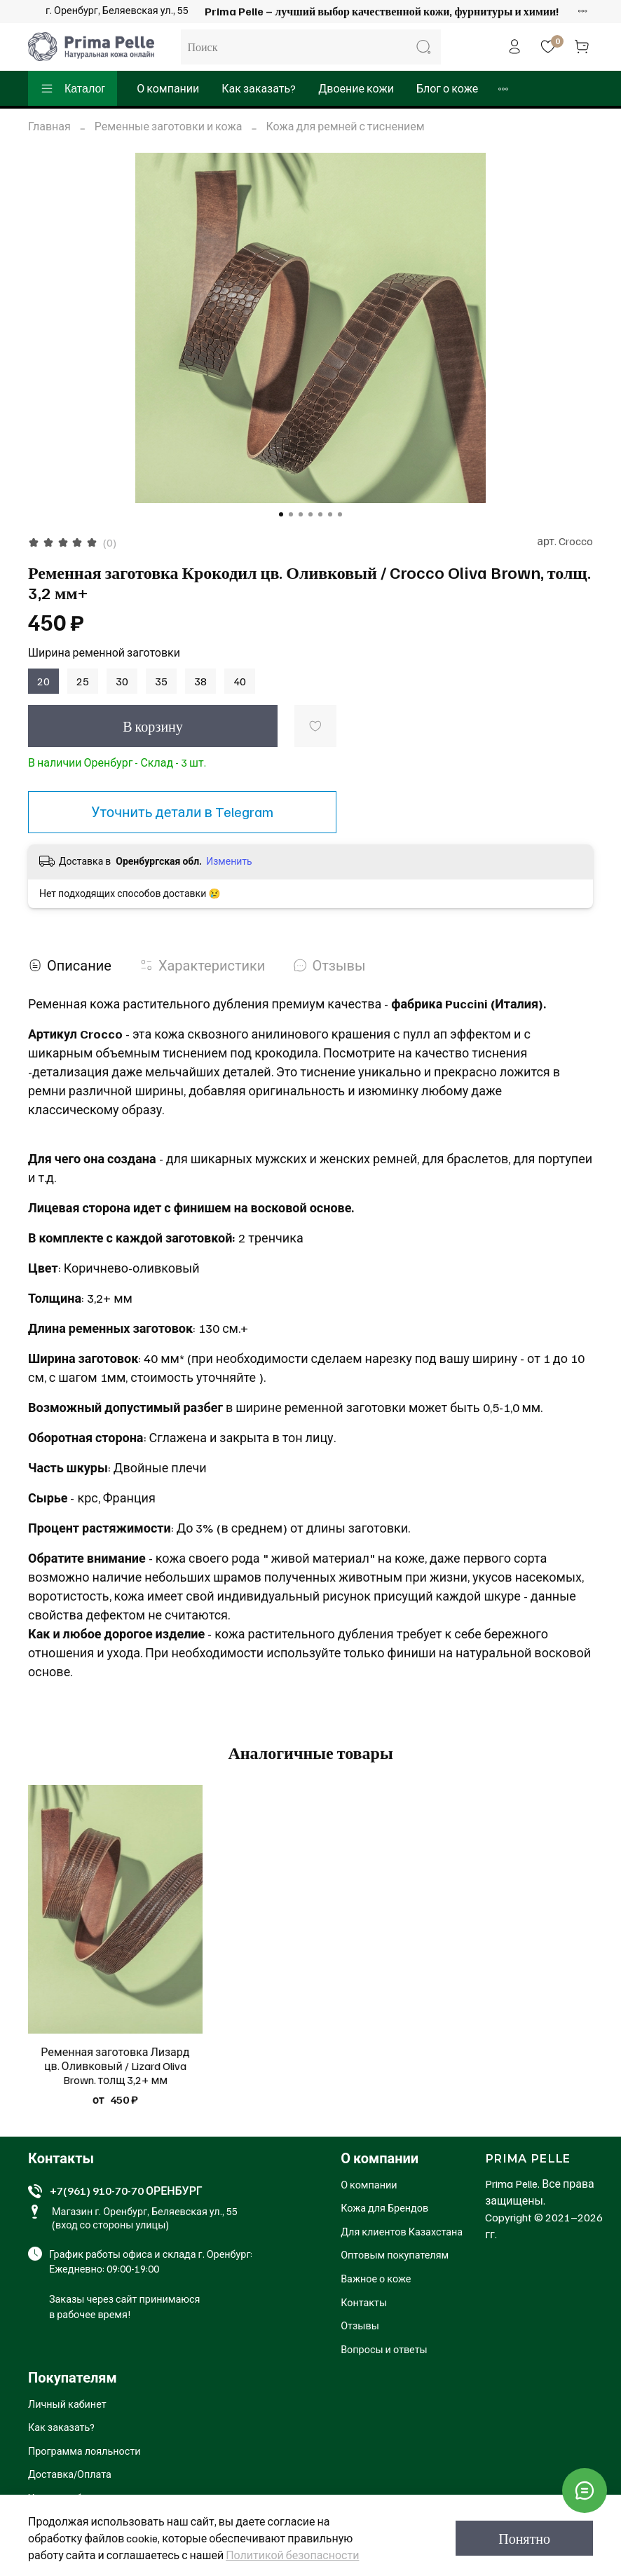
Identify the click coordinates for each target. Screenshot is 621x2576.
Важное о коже (376, 2278)
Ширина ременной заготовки (104, 652)
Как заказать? (258, 88)
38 (200, 681)
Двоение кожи (356, 88)
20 (43, 681)
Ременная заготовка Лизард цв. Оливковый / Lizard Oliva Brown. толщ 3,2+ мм (115, 2066)
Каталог (72, 88)
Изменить (229, 861)
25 (82, 681)
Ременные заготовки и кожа (169, 126)
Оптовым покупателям (395, 2254)
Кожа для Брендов (384, 2207)
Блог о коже (447, 88)
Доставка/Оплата (69, 2473)
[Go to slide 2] (291, 514)
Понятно (524, 2538)
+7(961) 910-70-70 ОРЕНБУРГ (126, 2191)
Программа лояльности (84, 2450)
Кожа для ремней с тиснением (345, 126)
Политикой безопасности (292, 2555)
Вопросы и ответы (384, 2349)
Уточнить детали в (182, 811)
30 (122, 681)
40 (239, 681)
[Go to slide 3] (301, 514)
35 (161, 681)
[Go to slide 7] (340, 514)
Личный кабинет (67, 2403)
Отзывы (360, 2325)
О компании (168, 88)
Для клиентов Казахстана (402, 2231)
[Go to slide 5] (320, 514)
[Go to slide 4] (310, 514)
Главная (49, 126)
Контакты (364, 2302)
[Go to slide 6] (330, 514)
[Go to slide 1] (281, 514)
